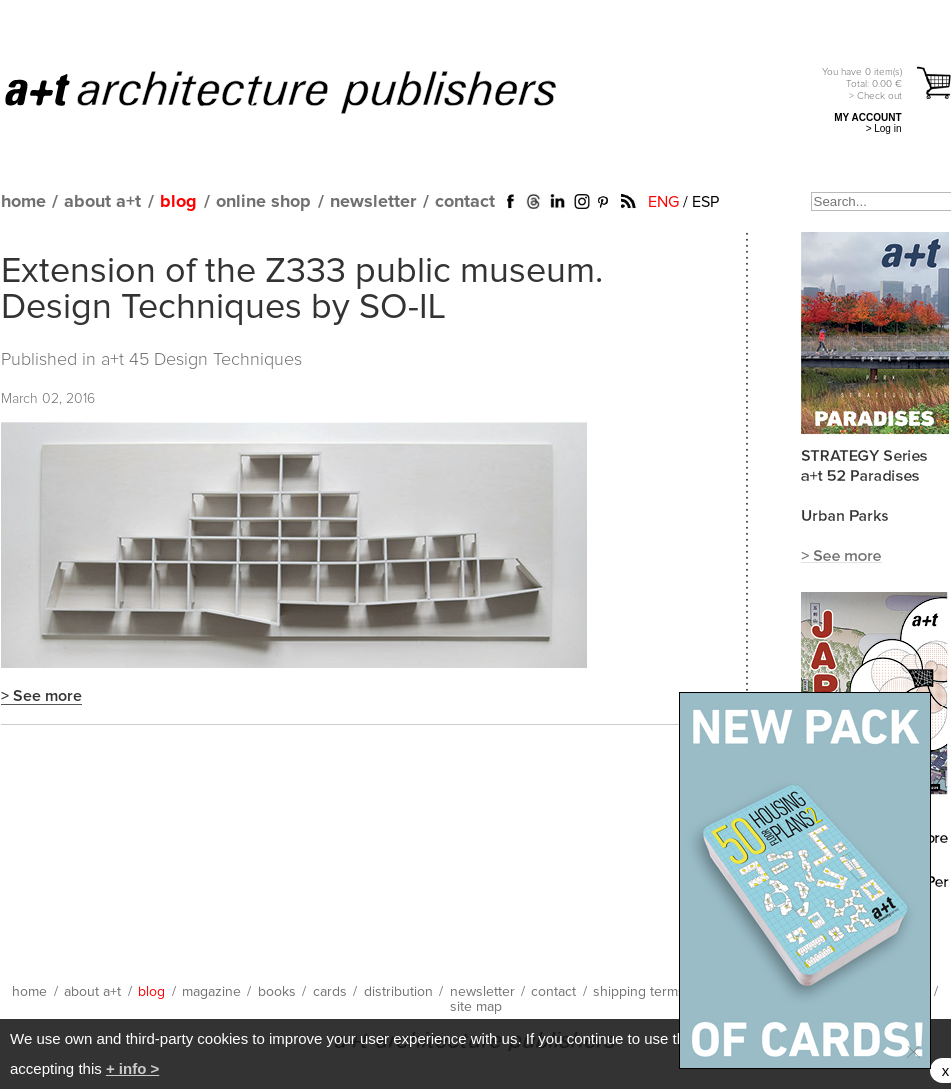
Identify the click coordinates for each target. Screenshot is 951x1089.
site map (476, 1007)
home (23, 202)
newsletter (373, 202)
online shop (263, 202)
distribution (398, 992)
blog (178, 202)
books (277, 992)
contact (465, 202)
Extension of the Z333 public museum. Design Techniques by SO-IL (302, 290)
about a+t (102, 202)
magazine (211, 992)
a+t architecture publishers (305, 91)
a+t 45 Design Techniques (201, 360)
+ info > (132, 1068)
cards (330, 992)
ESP (705, 202)
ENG (663, 202)
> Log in (884, 128)
